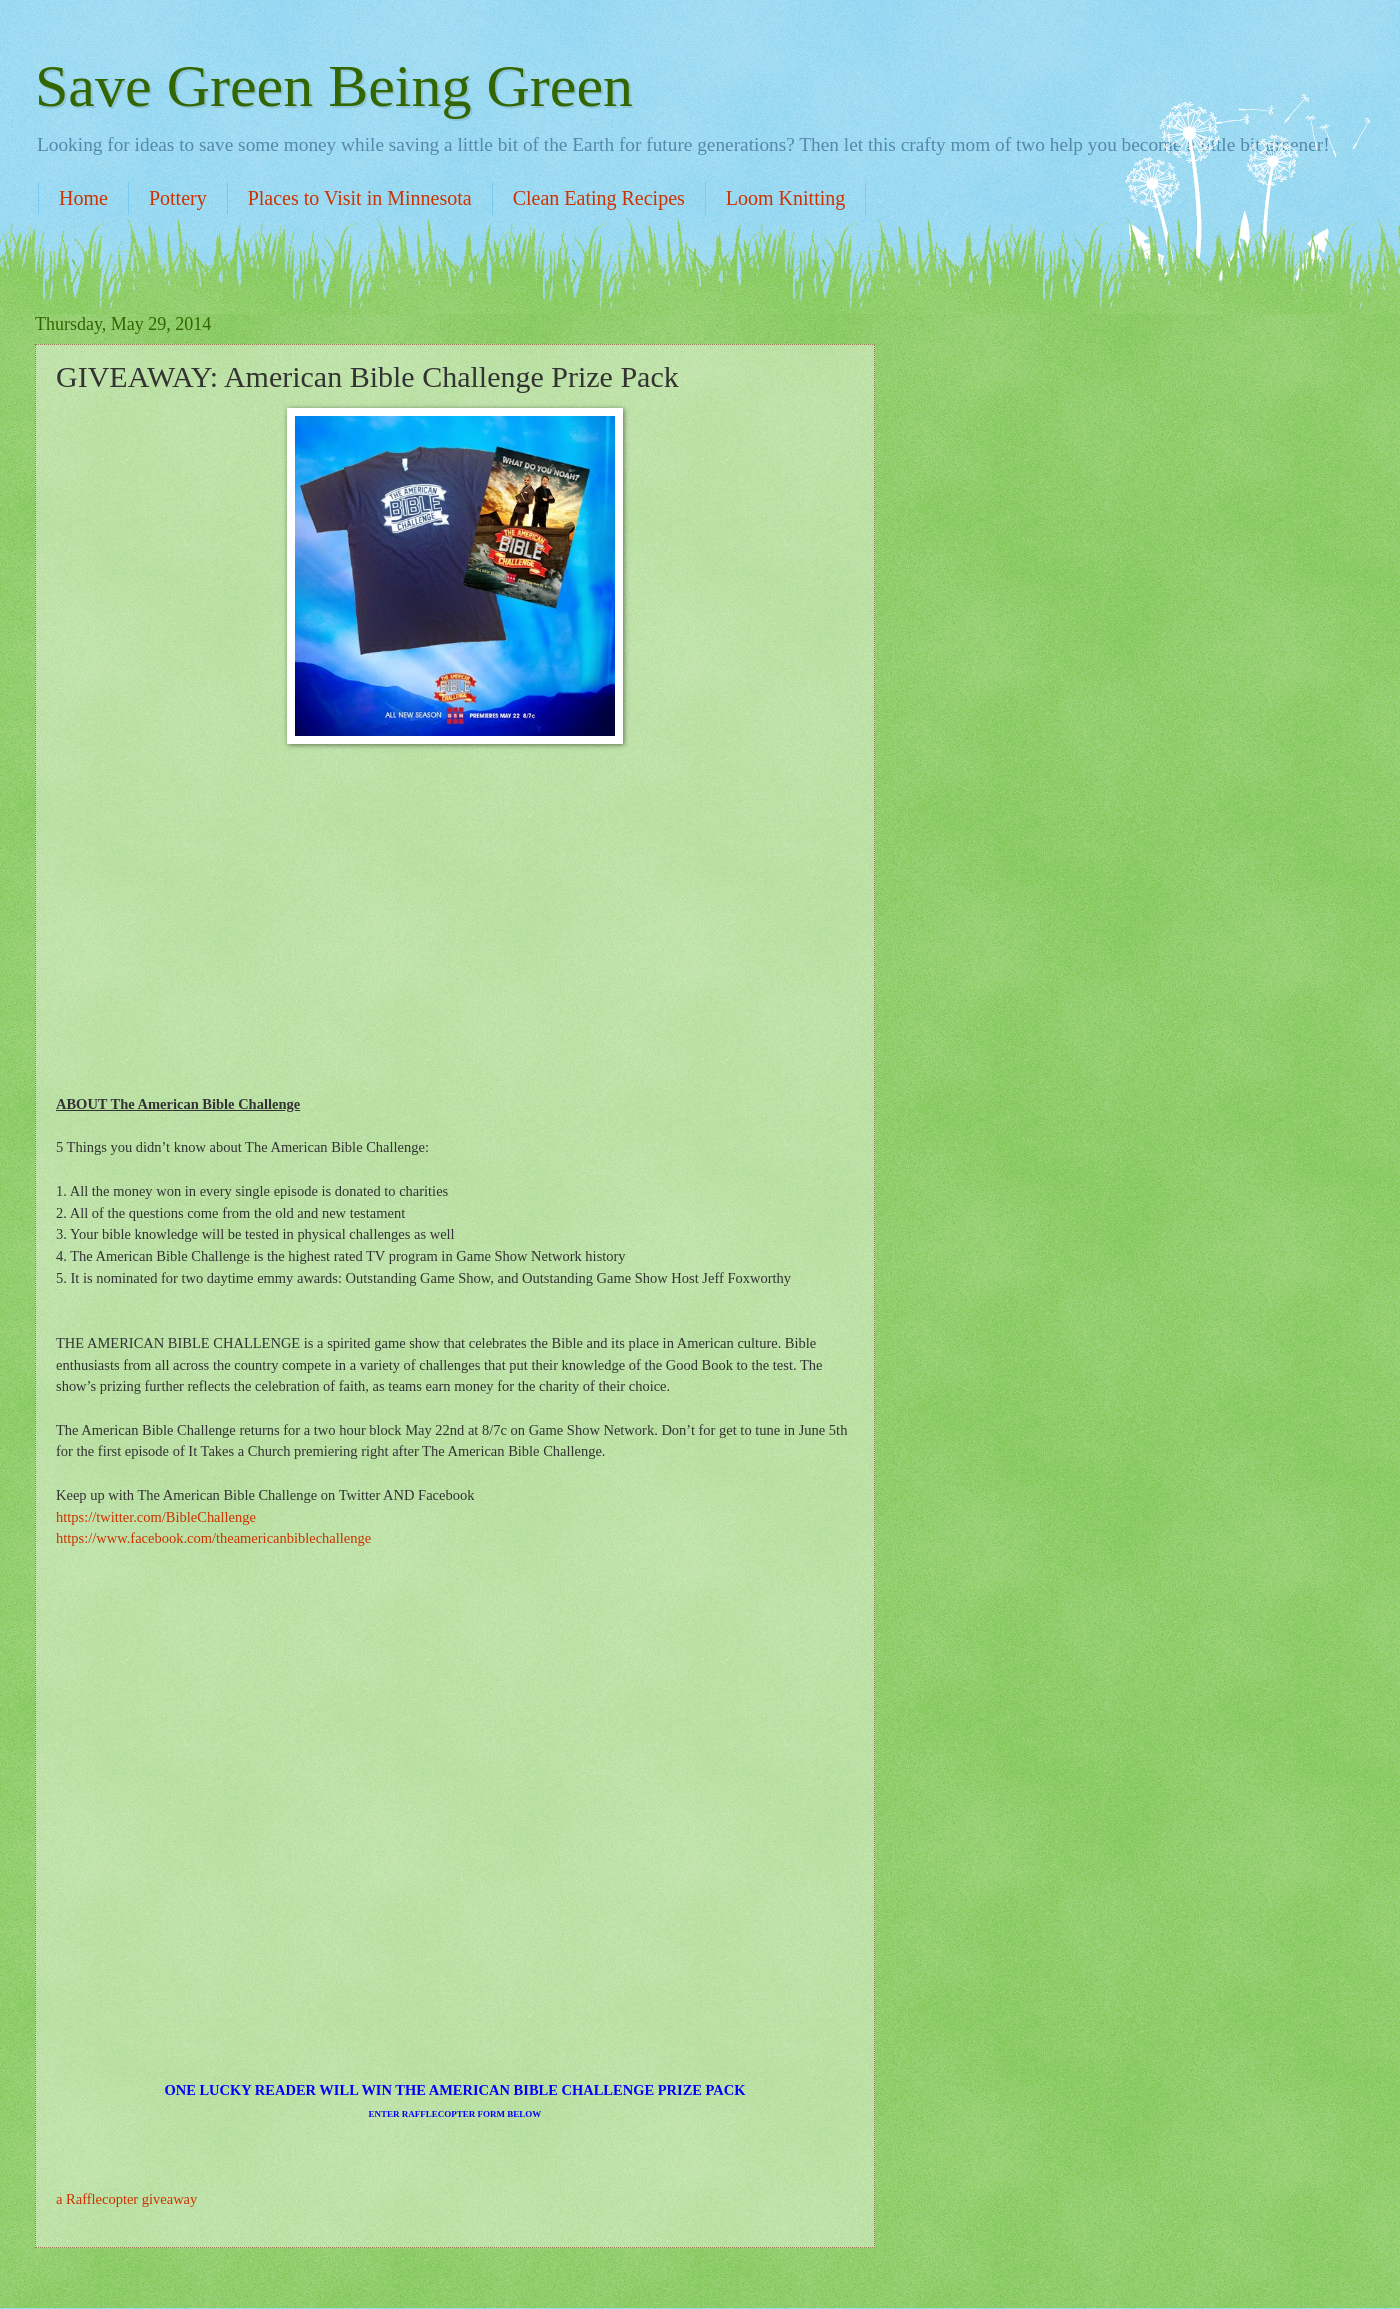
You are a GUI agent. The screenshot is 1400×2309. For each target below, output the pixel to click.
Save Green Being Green (334, 86)
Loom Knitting (785, 198)
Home (83, 198)
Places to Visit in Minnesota (360, 198)
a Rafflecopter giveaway (126, 2199)
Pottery (178, 198)
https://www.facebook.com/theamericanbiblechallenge (213, 1538)
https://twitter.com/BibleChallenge (156, 1517)
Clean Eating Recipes (599, 198)
